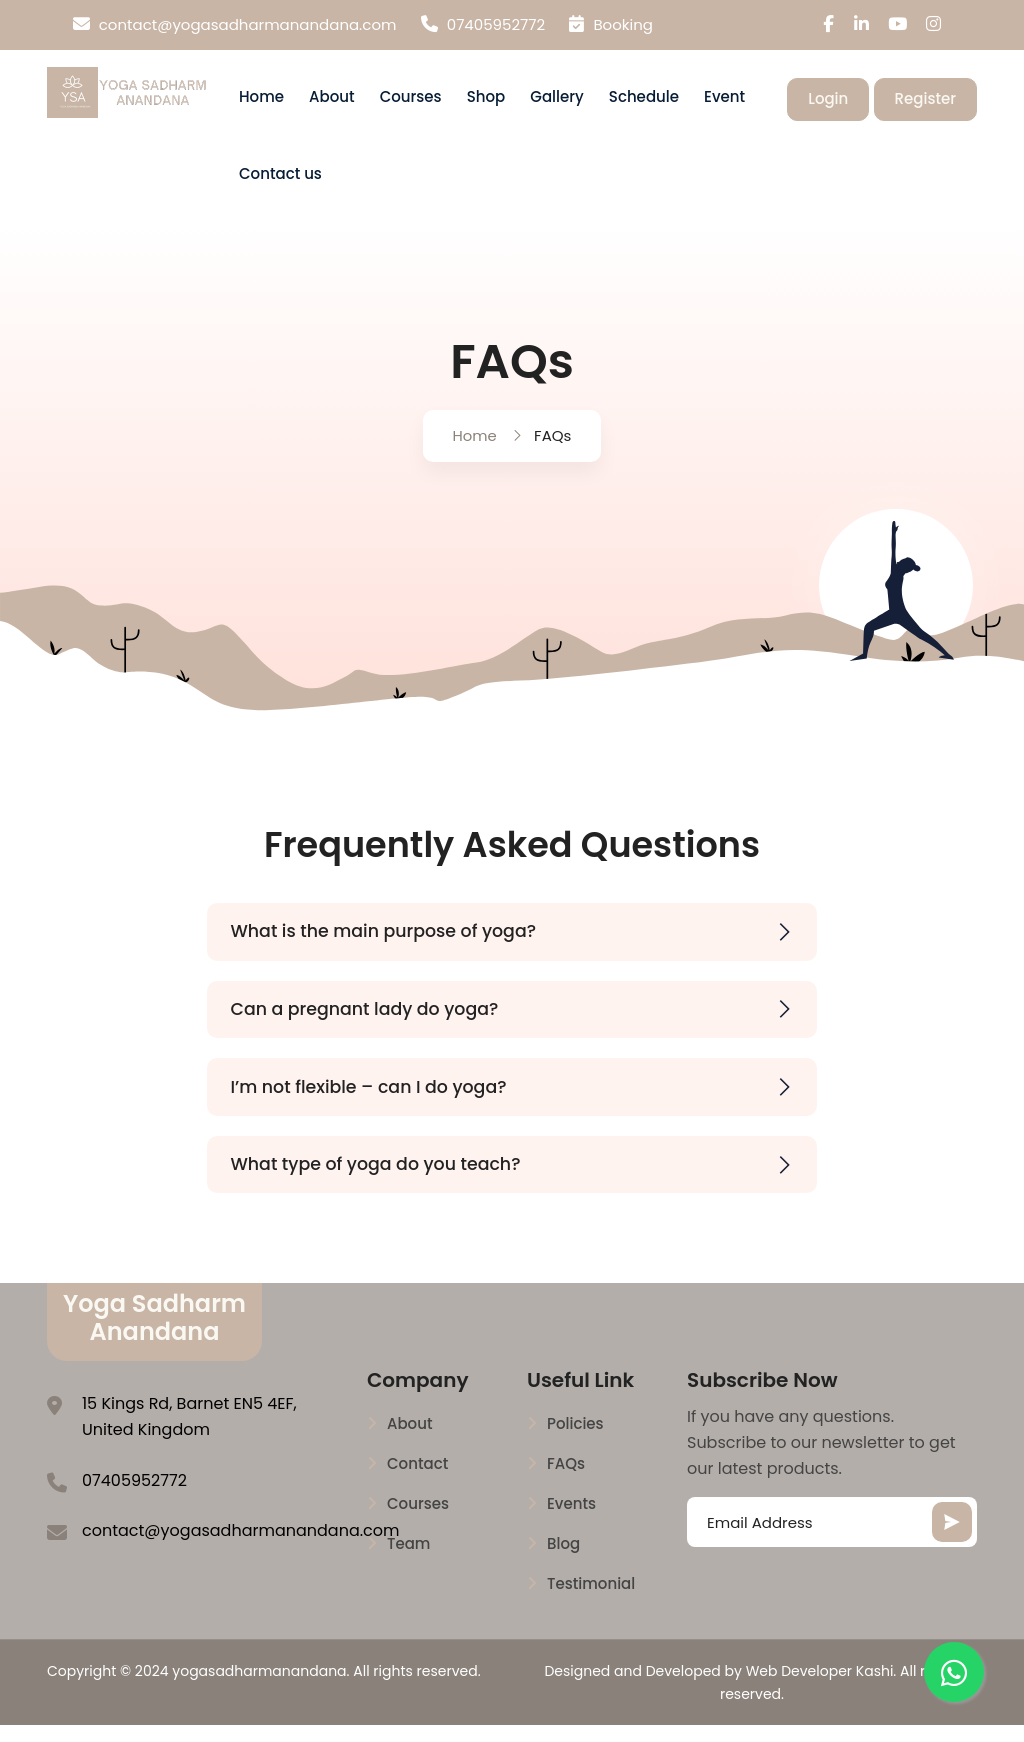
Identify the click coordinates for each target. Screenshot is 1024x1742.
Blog (563, 1562)
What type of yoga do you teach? (522, 1180)
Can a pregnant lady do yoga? (522, 1021)
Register (925, 103)
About (332, 102)
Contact (417, 1482)
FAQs (566, 1482)
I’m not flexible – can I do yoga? (522, 1101)
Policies (575, 1442)
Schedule (644, 102)
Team (408, 1562)
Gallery (556, 102)
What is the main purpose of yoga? (522, 942)
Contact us (280, 178)
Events (571, 1522)
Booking (611, 24)
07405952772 (483, 24)
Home (261, 102)
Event (724, 102)
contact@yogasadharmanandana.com (235, 24)
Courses (411, 102)
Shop (486, 102)
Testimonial (591, 1602)
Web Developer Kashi (820, 1689)
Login (828, 103)
